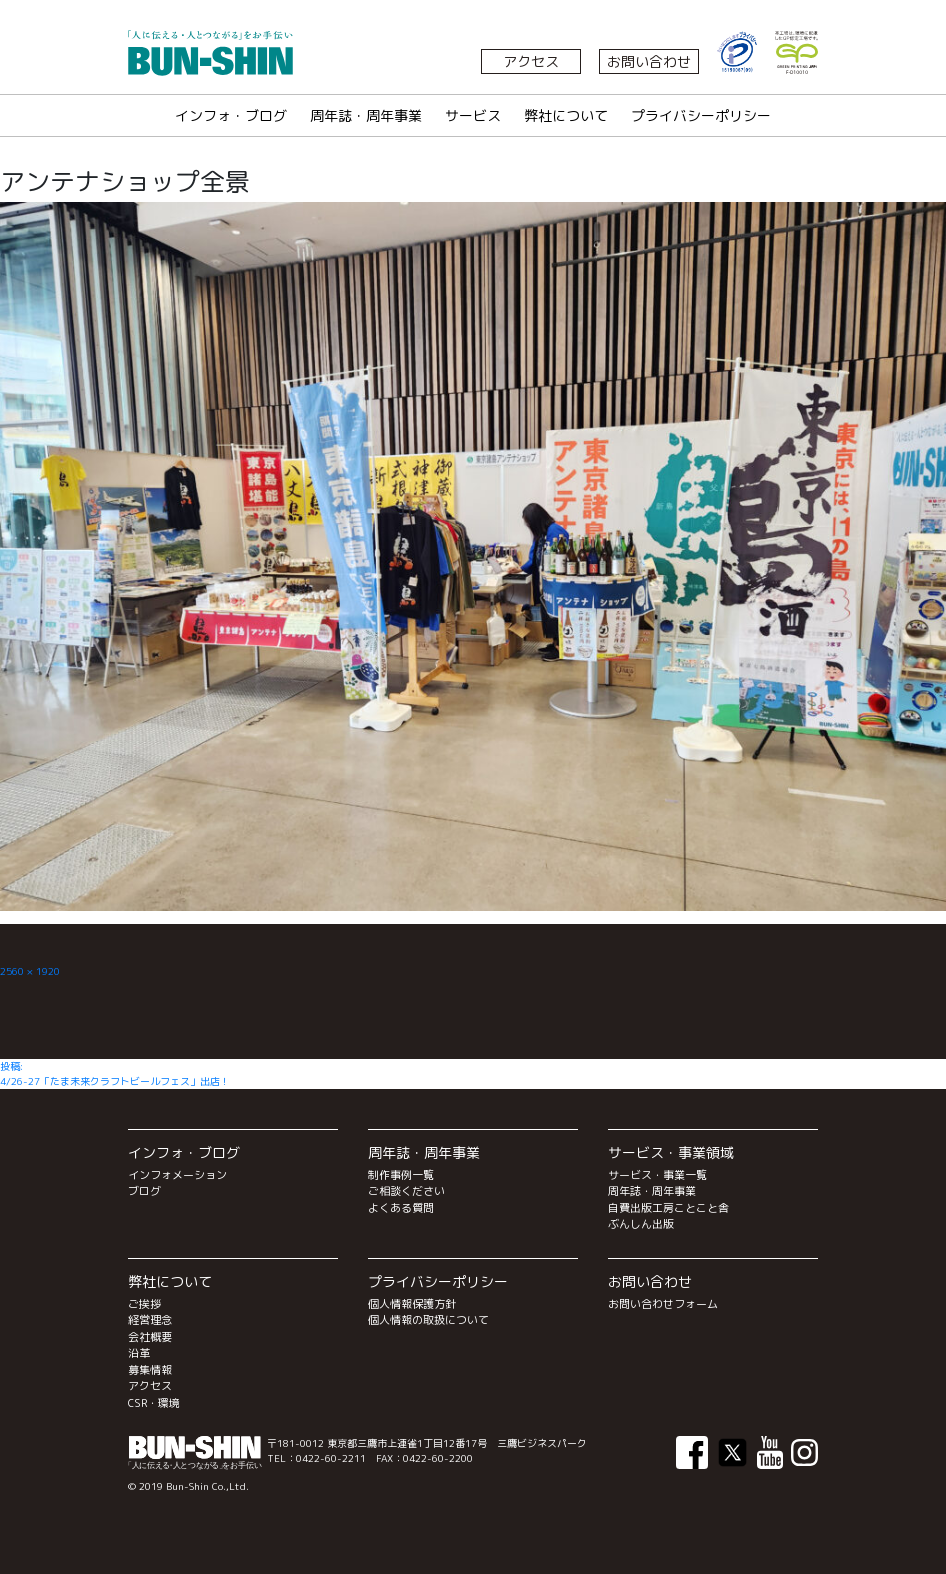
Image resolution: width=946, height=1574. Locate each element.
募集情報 (150, 1370)
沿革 (139, 1353)
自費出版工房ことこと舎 (668, 1208)
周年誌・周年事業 (366, 115)
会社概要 (150, 1337)
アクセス (531, 61)
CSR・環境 (154, 1403)
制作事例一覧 (401, 1175)
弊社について (566, 115)
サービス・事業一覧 (657, 1175)
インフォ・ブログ (231, 115)
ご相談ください (406, 1191)
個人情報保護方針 (412, 1304)
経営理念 (150, 1320)
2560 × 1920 (30, 971)
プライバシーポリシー (701, 115)
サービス (473, 115)
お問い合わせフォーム (663, 1304)
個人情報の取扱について (428, 1320)
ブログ (144, 1191)
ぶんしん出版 (641, 1224)
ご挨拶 (144, 1304)
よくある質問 (401, 1208)
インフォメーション (177, 1175)
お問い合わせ (649, 61)
